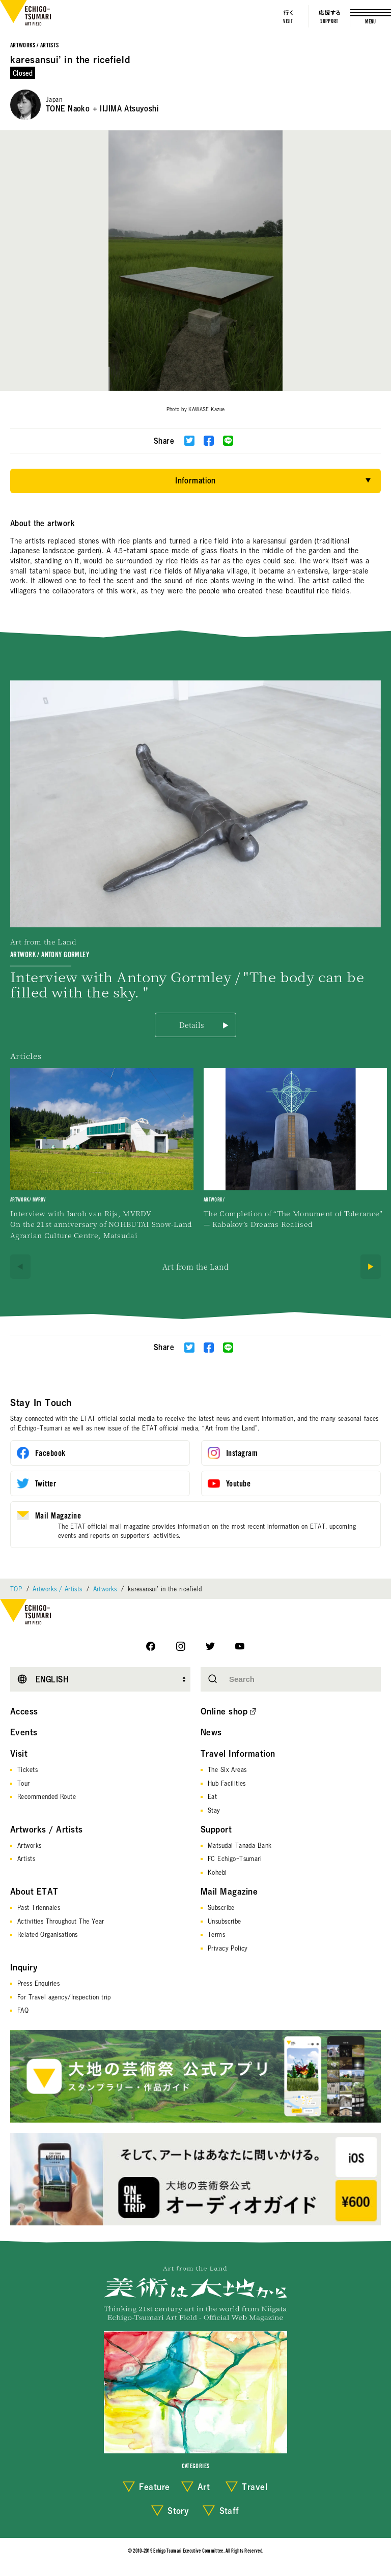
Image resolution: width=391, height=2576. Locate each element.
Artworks (105, 1589)
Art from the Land (195, 1267)
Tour (23, 1783)
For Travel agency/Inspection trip (64, 1997)
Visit (18, 1754)
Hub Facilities (227, 1783)
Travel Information (238, 1754)
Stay (214, 1810)
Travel (254, 2487)
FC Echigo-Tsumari (235, 1858)
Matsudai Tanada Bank (239, 1845)
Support (216, 1829)
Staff (229, 2511)
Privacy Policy (228, 1948)
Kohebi (217, 1872)
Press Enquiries (38, 1983)
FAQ (23, 2010)
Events (24, 1732)
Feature (154, 2487)
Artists (26, 1858)
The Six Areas (227, 1769)
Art (204, 2487)
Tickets (27, 1769)
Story (178, 2511)
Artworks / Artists (34, 46)
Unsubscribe (224, 1921)
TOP (16, 1589)
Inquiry (24, 1967)
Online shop (224, 1711)
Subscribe (221, 1907)
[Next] (370, 1266)
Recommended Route (46, 1796)
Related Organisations (47, 1934)
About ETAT (34, 1891)
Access (24, 1711)
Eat (212, 1796)
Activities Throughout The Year (60, 1921)
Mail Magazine (229, 1891)
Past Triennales (38, 1907)
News (211, 1732)
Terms (216, 1934)
